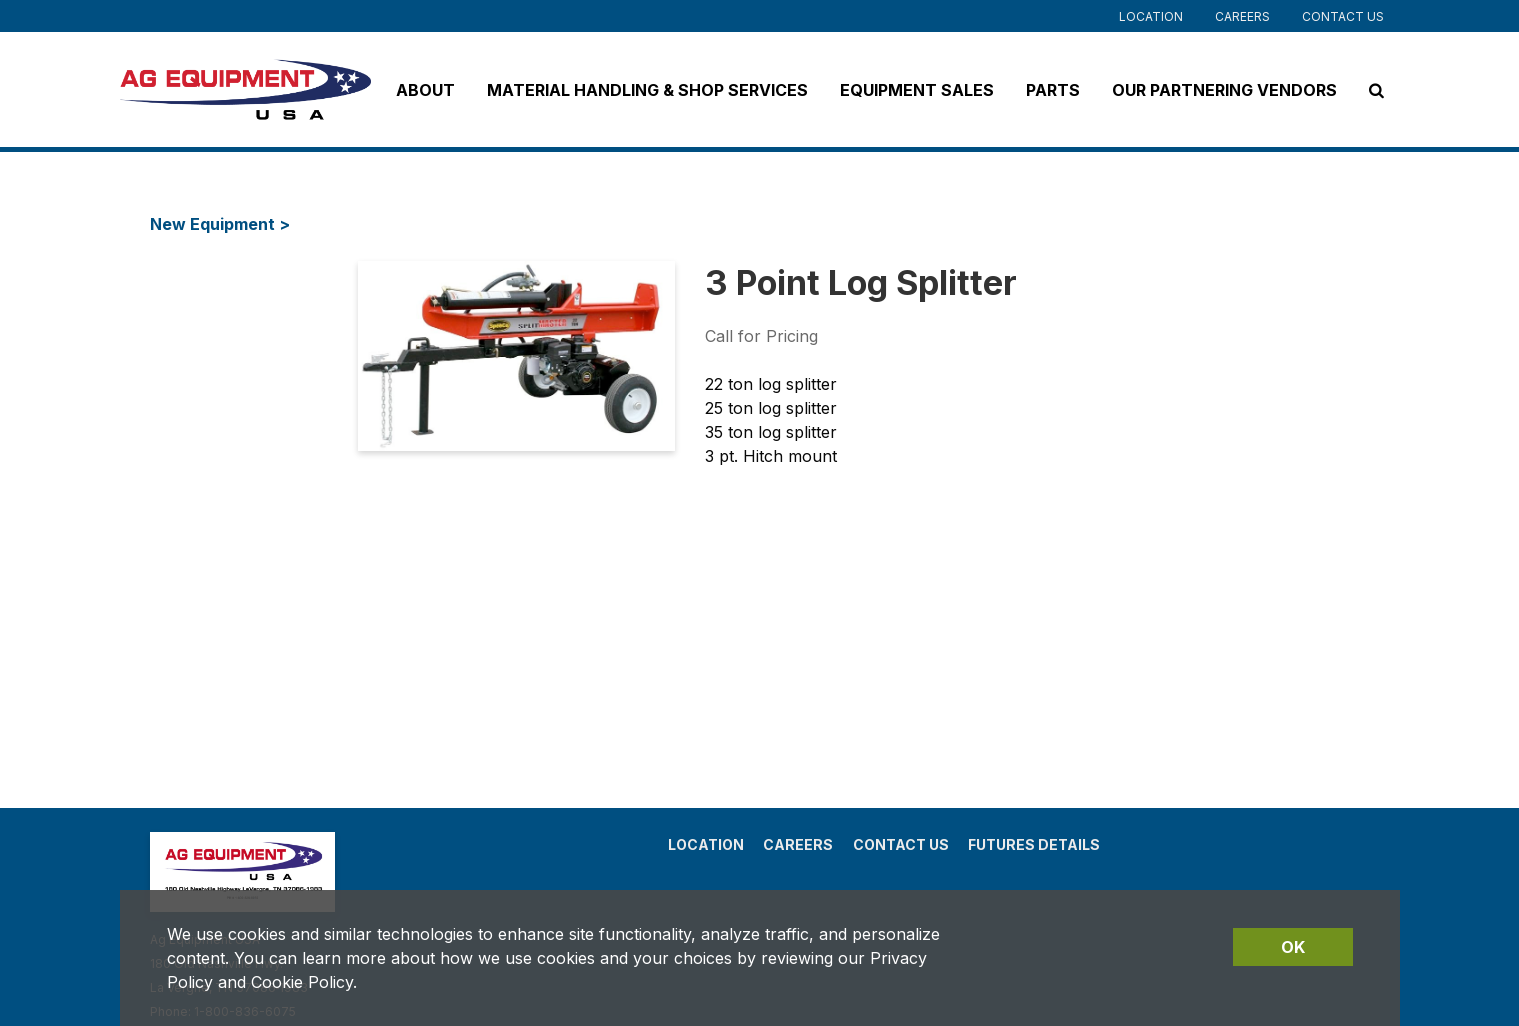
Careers (1242, 16)
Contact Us (1343, 16)
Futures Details (1034, 844)
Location (1151, 16)
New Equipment (214, 224)
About (425, 90)
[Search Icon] (1376, 90)
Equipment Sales (917, 90)
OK (1293, 947)
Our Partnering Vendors (1224, 90)
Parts (1053, 90)
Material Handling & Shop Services (647, 90)
